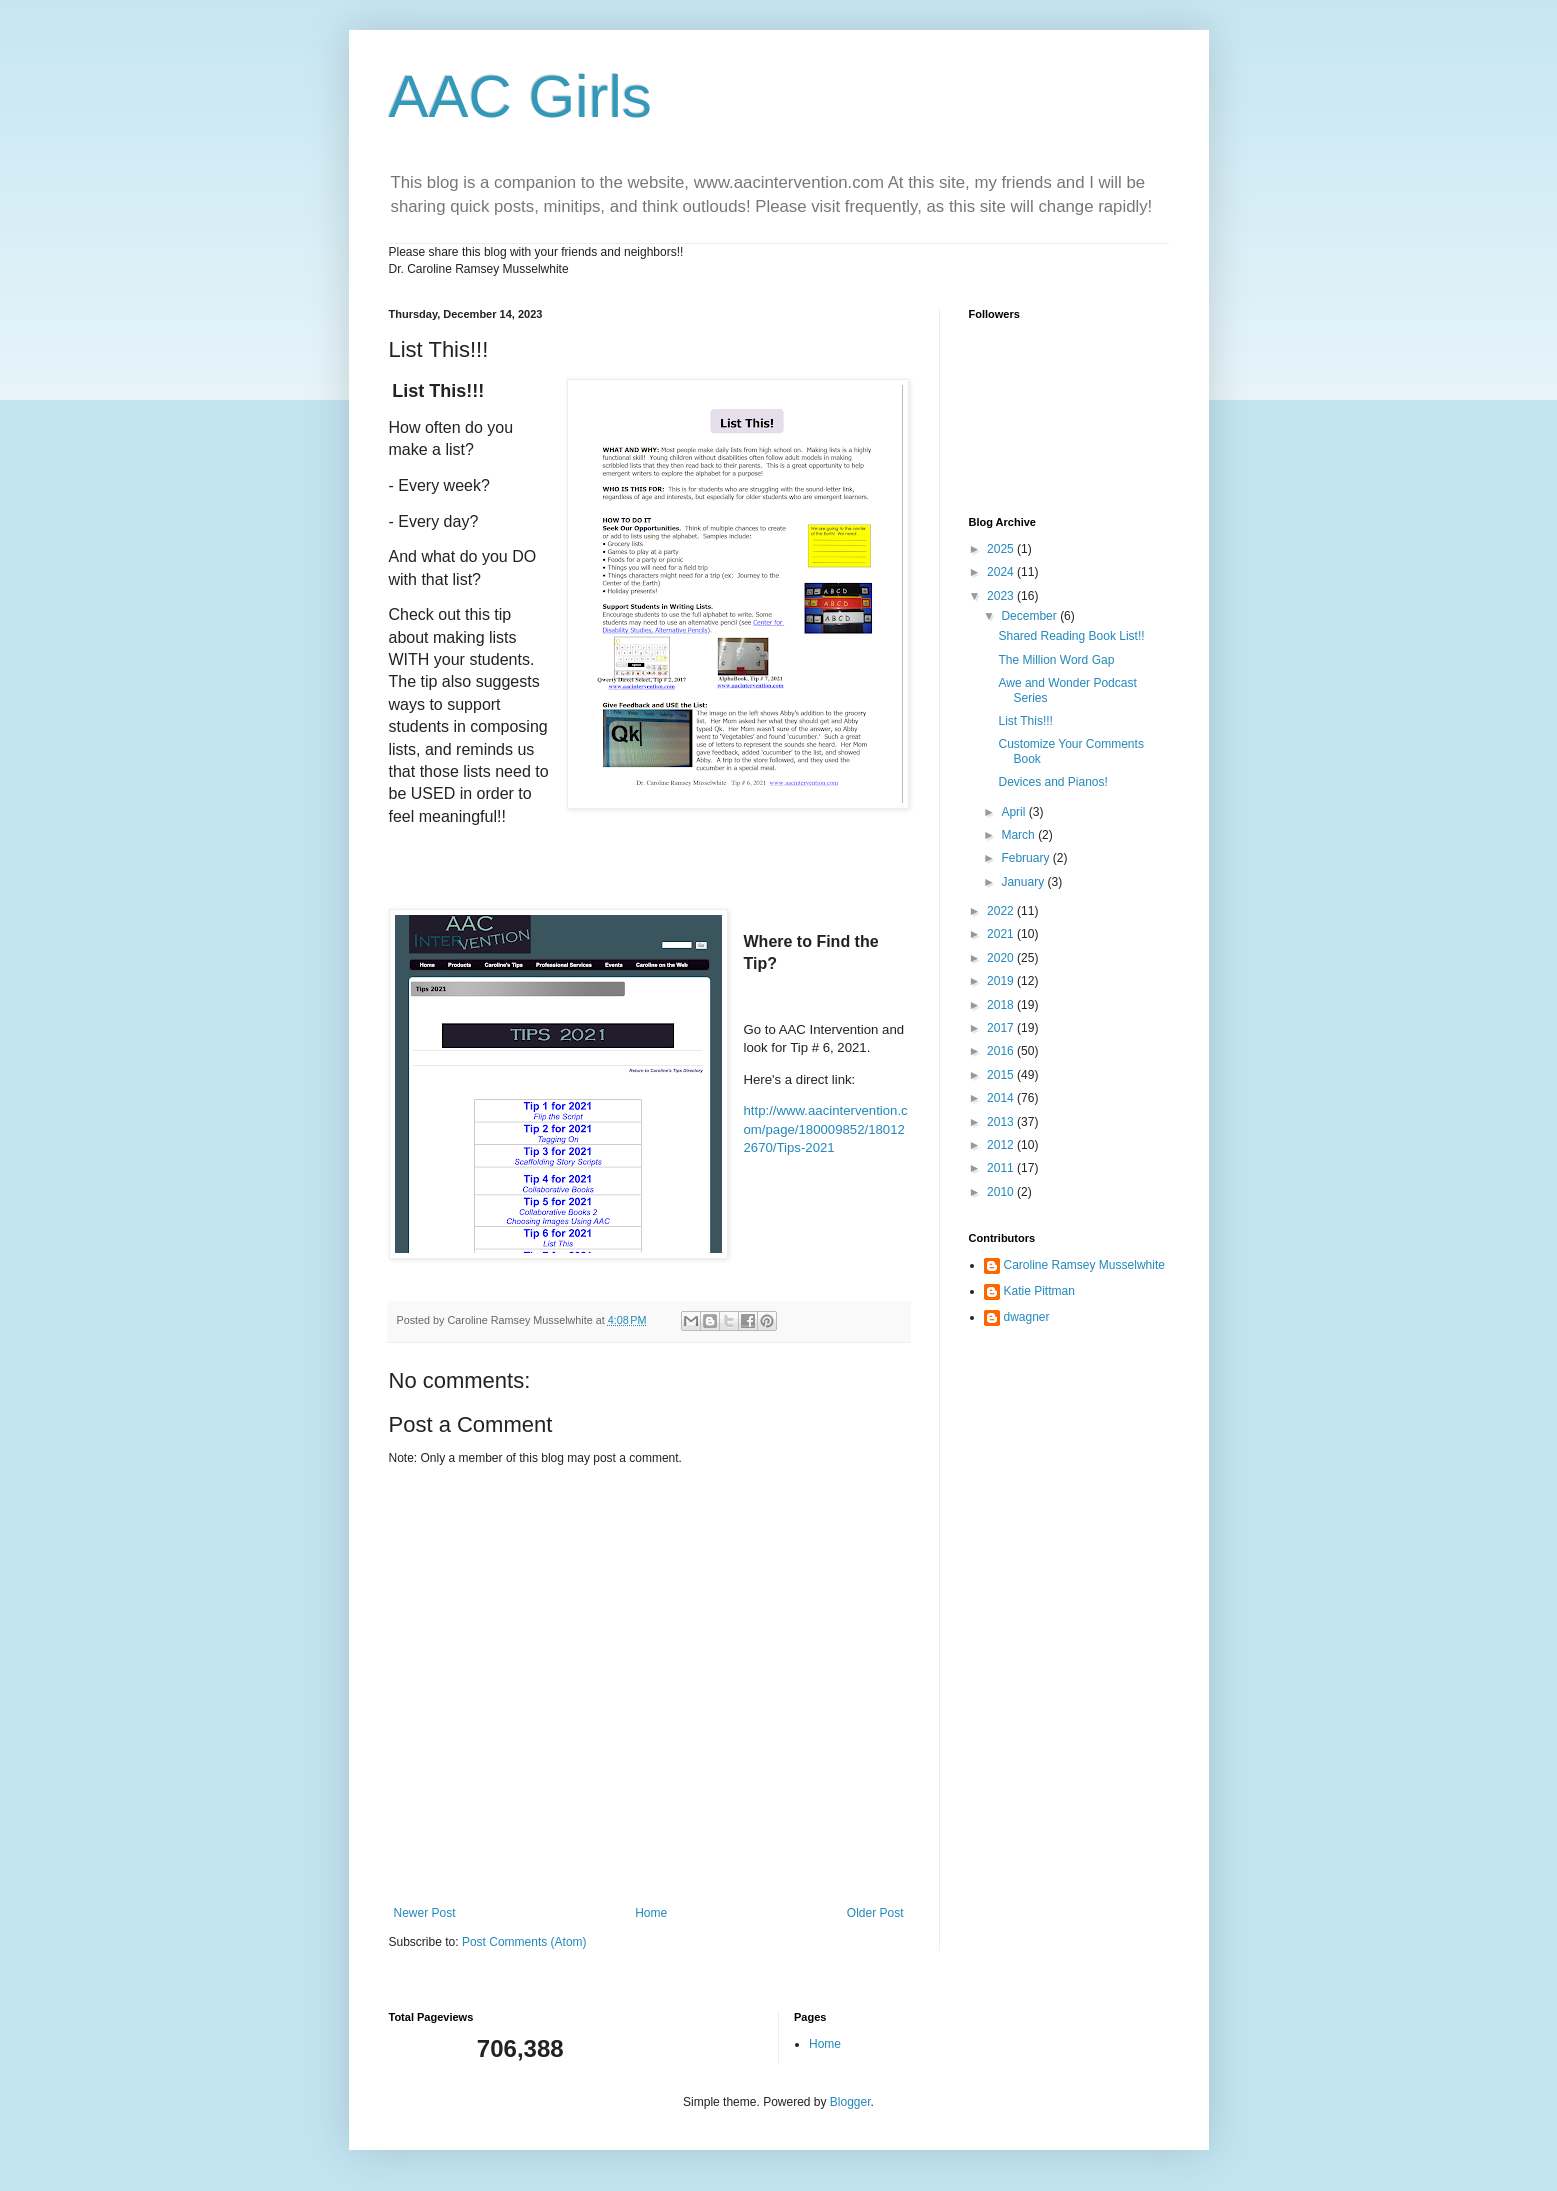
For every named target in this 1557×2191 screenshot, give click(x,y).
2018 (1002, 1005)
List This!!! (1025, 721)
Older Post (875, 1913)
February (1026, 858)
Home (651, 1913)
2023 (1002, 596)
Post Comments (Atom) (524, 1942)
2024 (1002, 572)
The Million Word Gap (1056, 660)
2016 (1002, 1051)
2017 (1002, 1028)
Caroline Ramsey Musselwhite (1084, 1265)
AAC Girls (520, 96)
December (1030, 616)
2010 (1002, 1192)
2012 (1002, 1145)
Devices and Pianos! (1052, 782)
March (1019, 835)
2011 (1002, 1168)
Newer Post (425, 1913)
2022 (1002, 911)
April (1014, 812)
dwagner (1027, 1317)
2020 (1002, 958)
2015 (1002, 1075)
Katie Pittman (1039, 1291)
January (1024, 882)
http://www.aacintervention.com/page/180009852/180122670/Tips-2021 (826, 1129)
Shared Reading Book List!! (1071, 636)
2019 (1002, 981)
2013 (1002, 1122)
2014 (1002, 1098)
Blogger (850, 2102)
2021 (1002, 934)
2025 (1002, 549)
